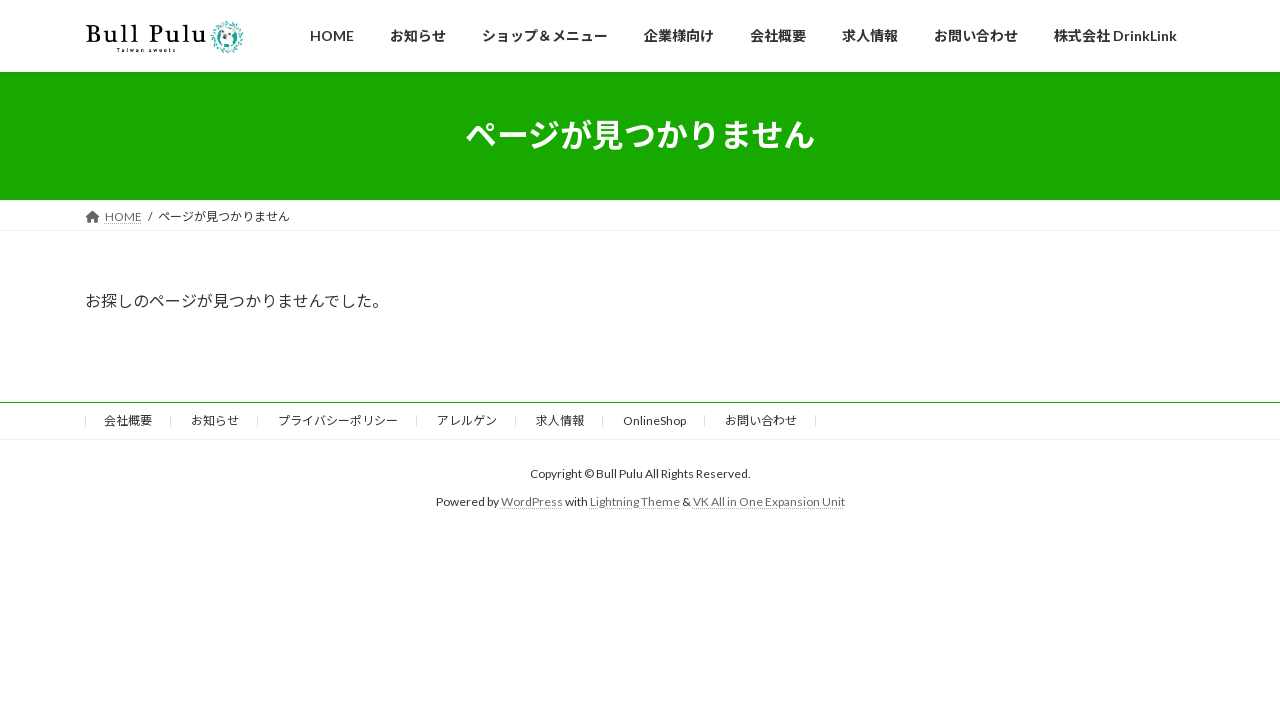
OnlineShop (654, 420)
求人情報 (560, 420)
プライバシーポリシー (338, 420)
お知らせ (215, 420)
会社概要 (128, 420)
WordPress (532, 501)
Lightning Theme (635, 501)
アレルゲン (467, 420)
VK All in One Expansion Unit (769, 501)
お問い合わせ (761, 420)
